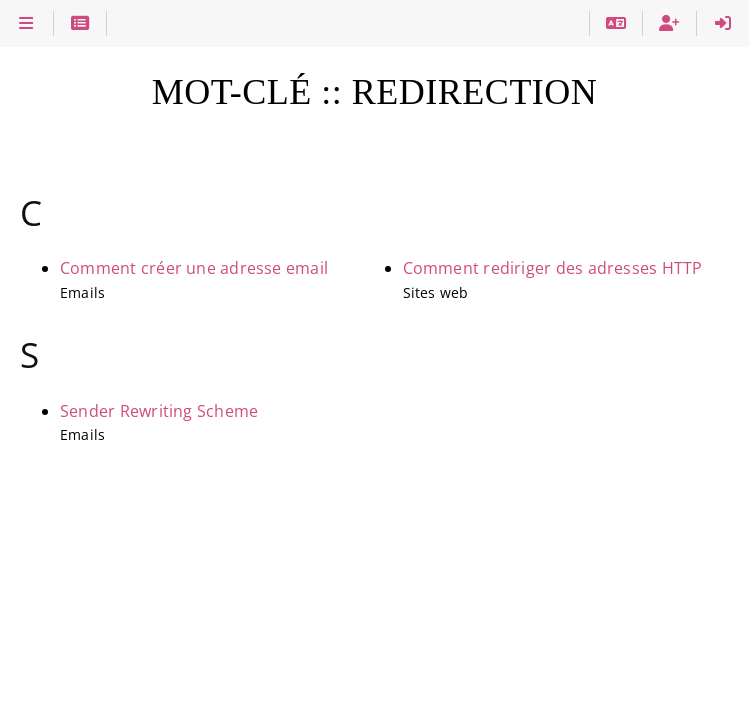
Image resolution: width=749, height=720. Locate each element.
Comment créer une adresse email (194, 268)
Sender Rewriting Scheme (159, 411)
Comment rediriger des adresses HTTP (553, 268)
